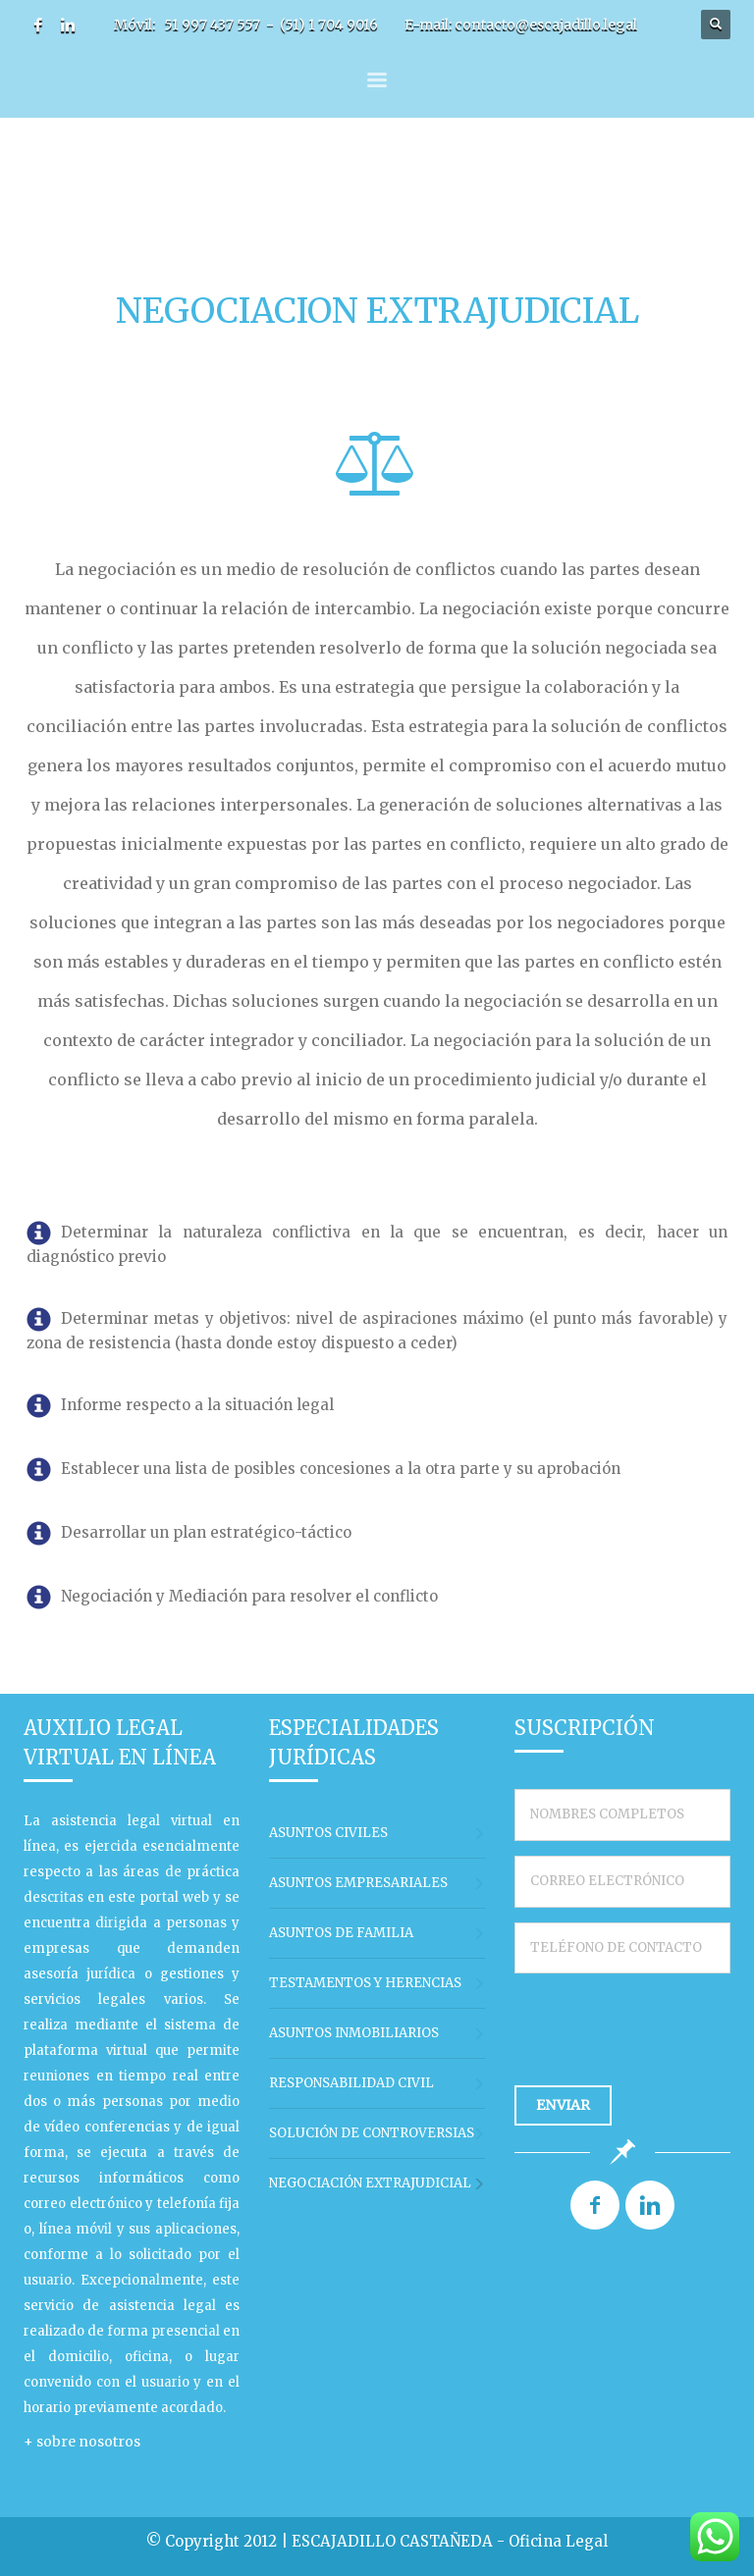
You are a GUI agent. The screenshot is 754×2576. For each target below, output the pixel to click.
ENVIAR (563, 2105)
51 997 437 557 (212, 24)
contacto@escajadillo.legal (546, 24)
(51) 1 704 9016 (329, 24)
